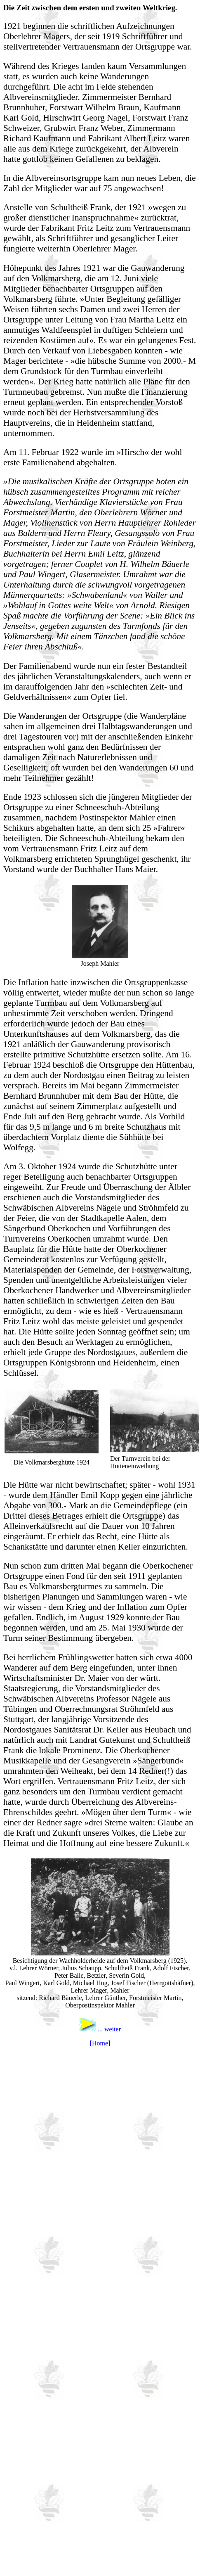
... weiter (100, 2029)
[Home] (100, 2043)
